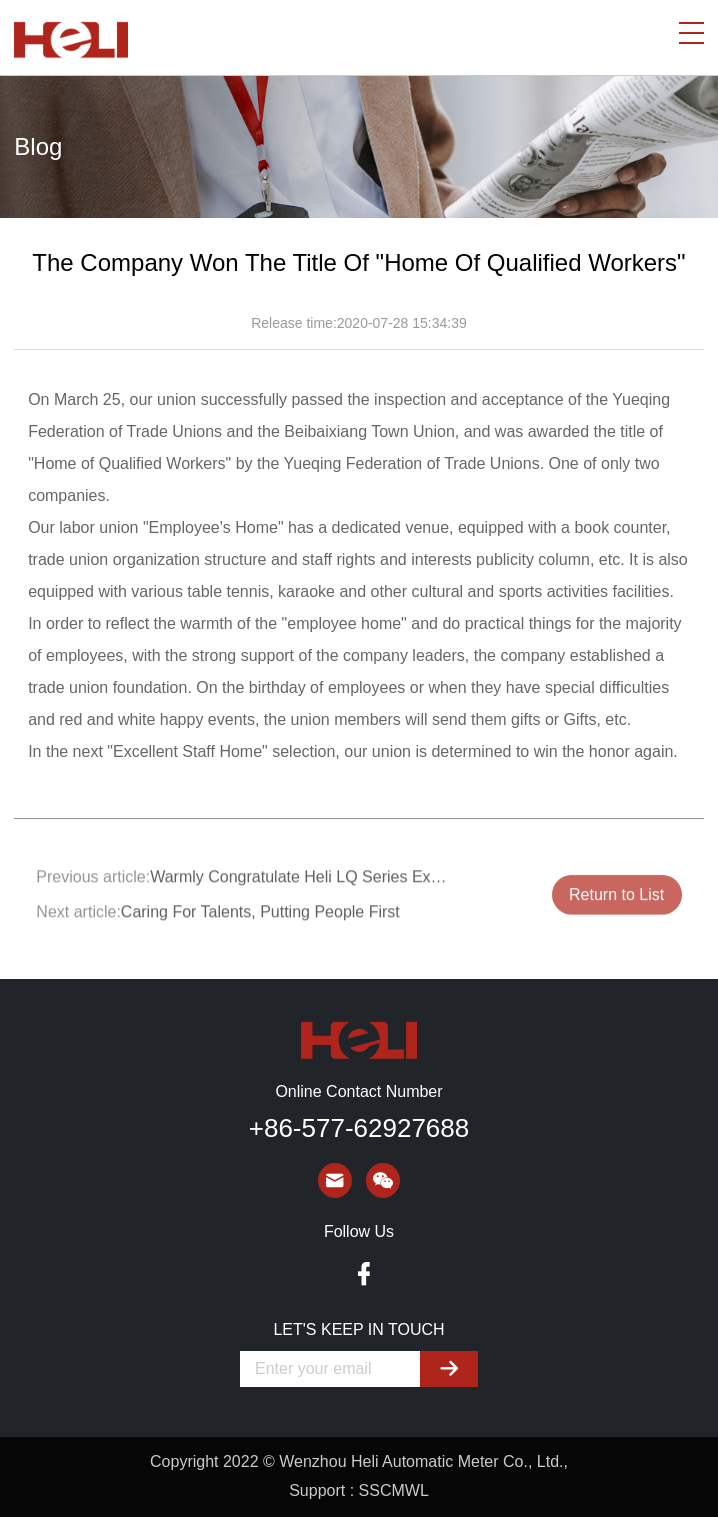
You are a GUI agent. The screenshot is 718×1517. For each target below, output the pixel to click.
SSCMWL (394, 1490)
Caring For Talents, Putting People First (260, 918)
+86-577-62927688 (359, 1128)
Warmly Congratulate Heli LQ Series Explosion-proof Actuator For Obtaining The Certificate (300, 883)
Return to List (616, 902)
